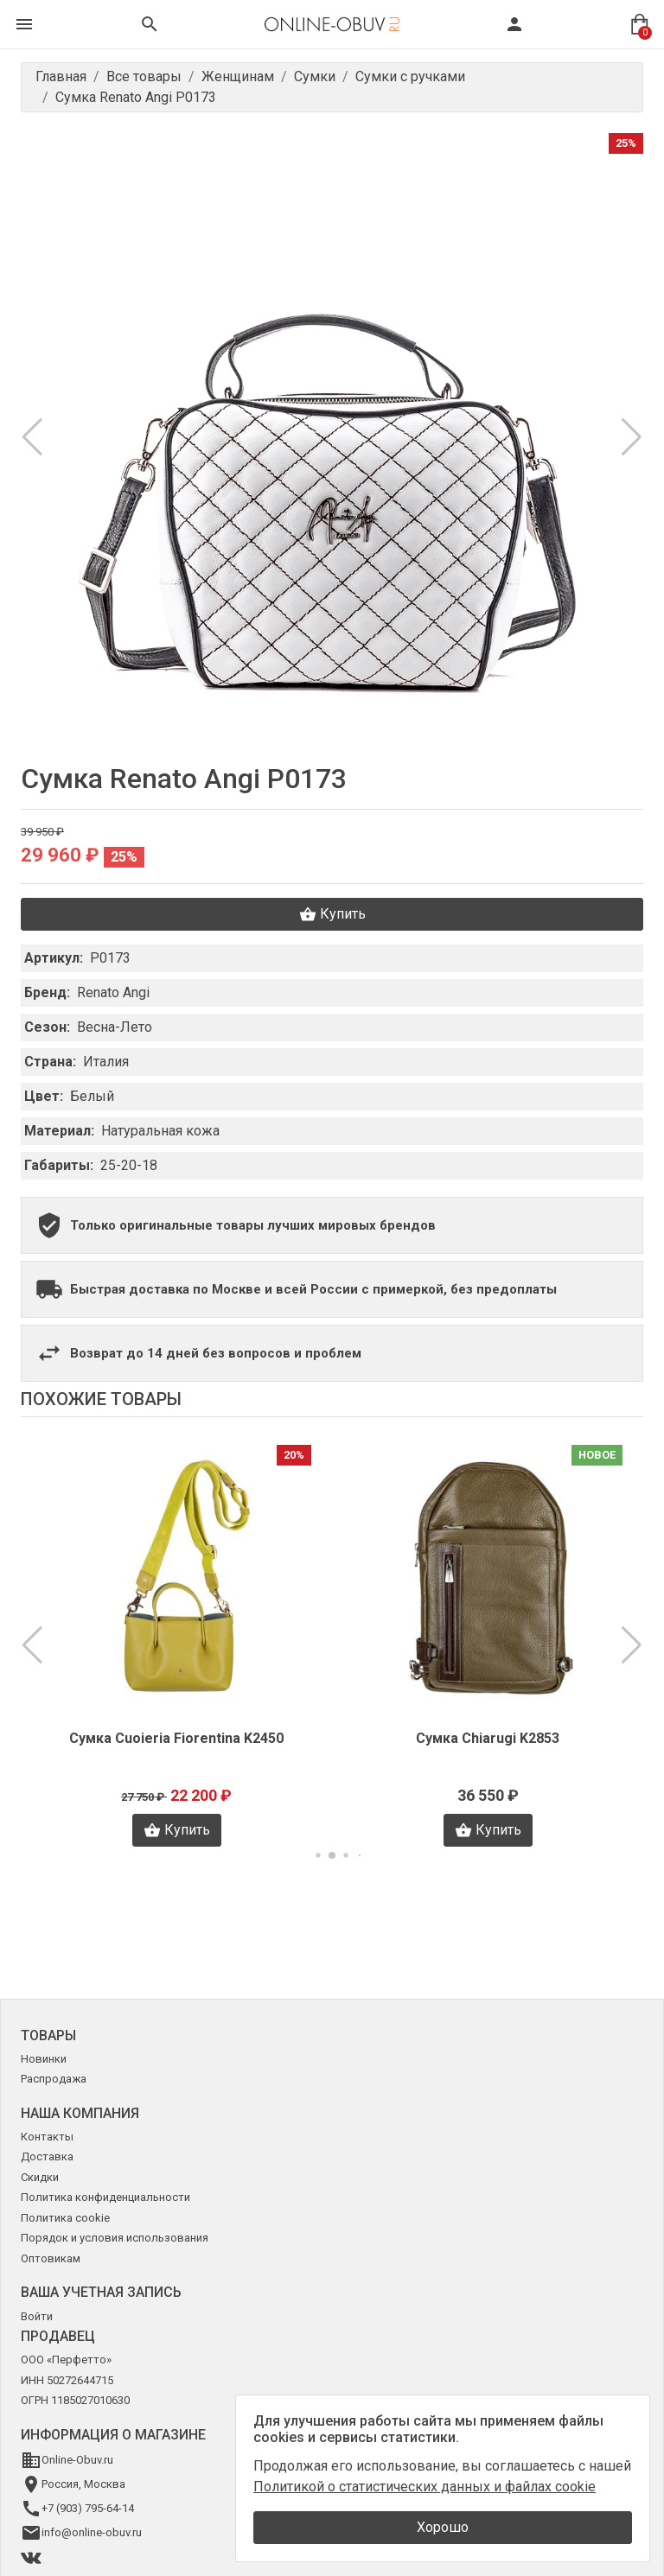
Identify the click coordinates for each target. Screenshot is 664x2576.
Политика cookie (65, 2217)
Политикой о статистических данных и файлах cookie (424, 2486)
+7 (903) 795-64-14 (88, 2508)
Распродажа (53, 2078)
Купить (332, 914)
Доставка (47, 2156)
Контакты (47, 2136)
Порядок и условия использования (114, 2237)
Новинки (44, 2058)
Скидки (40, 2177)
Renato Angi (113, 992)
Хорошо (443, 2527)
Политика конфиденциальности (105, 2197)
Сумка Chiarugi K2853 (487, 1738)
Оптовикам (50, 2258)
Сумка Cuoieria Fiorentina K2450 (176, 1738)
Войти (37, 2316)
